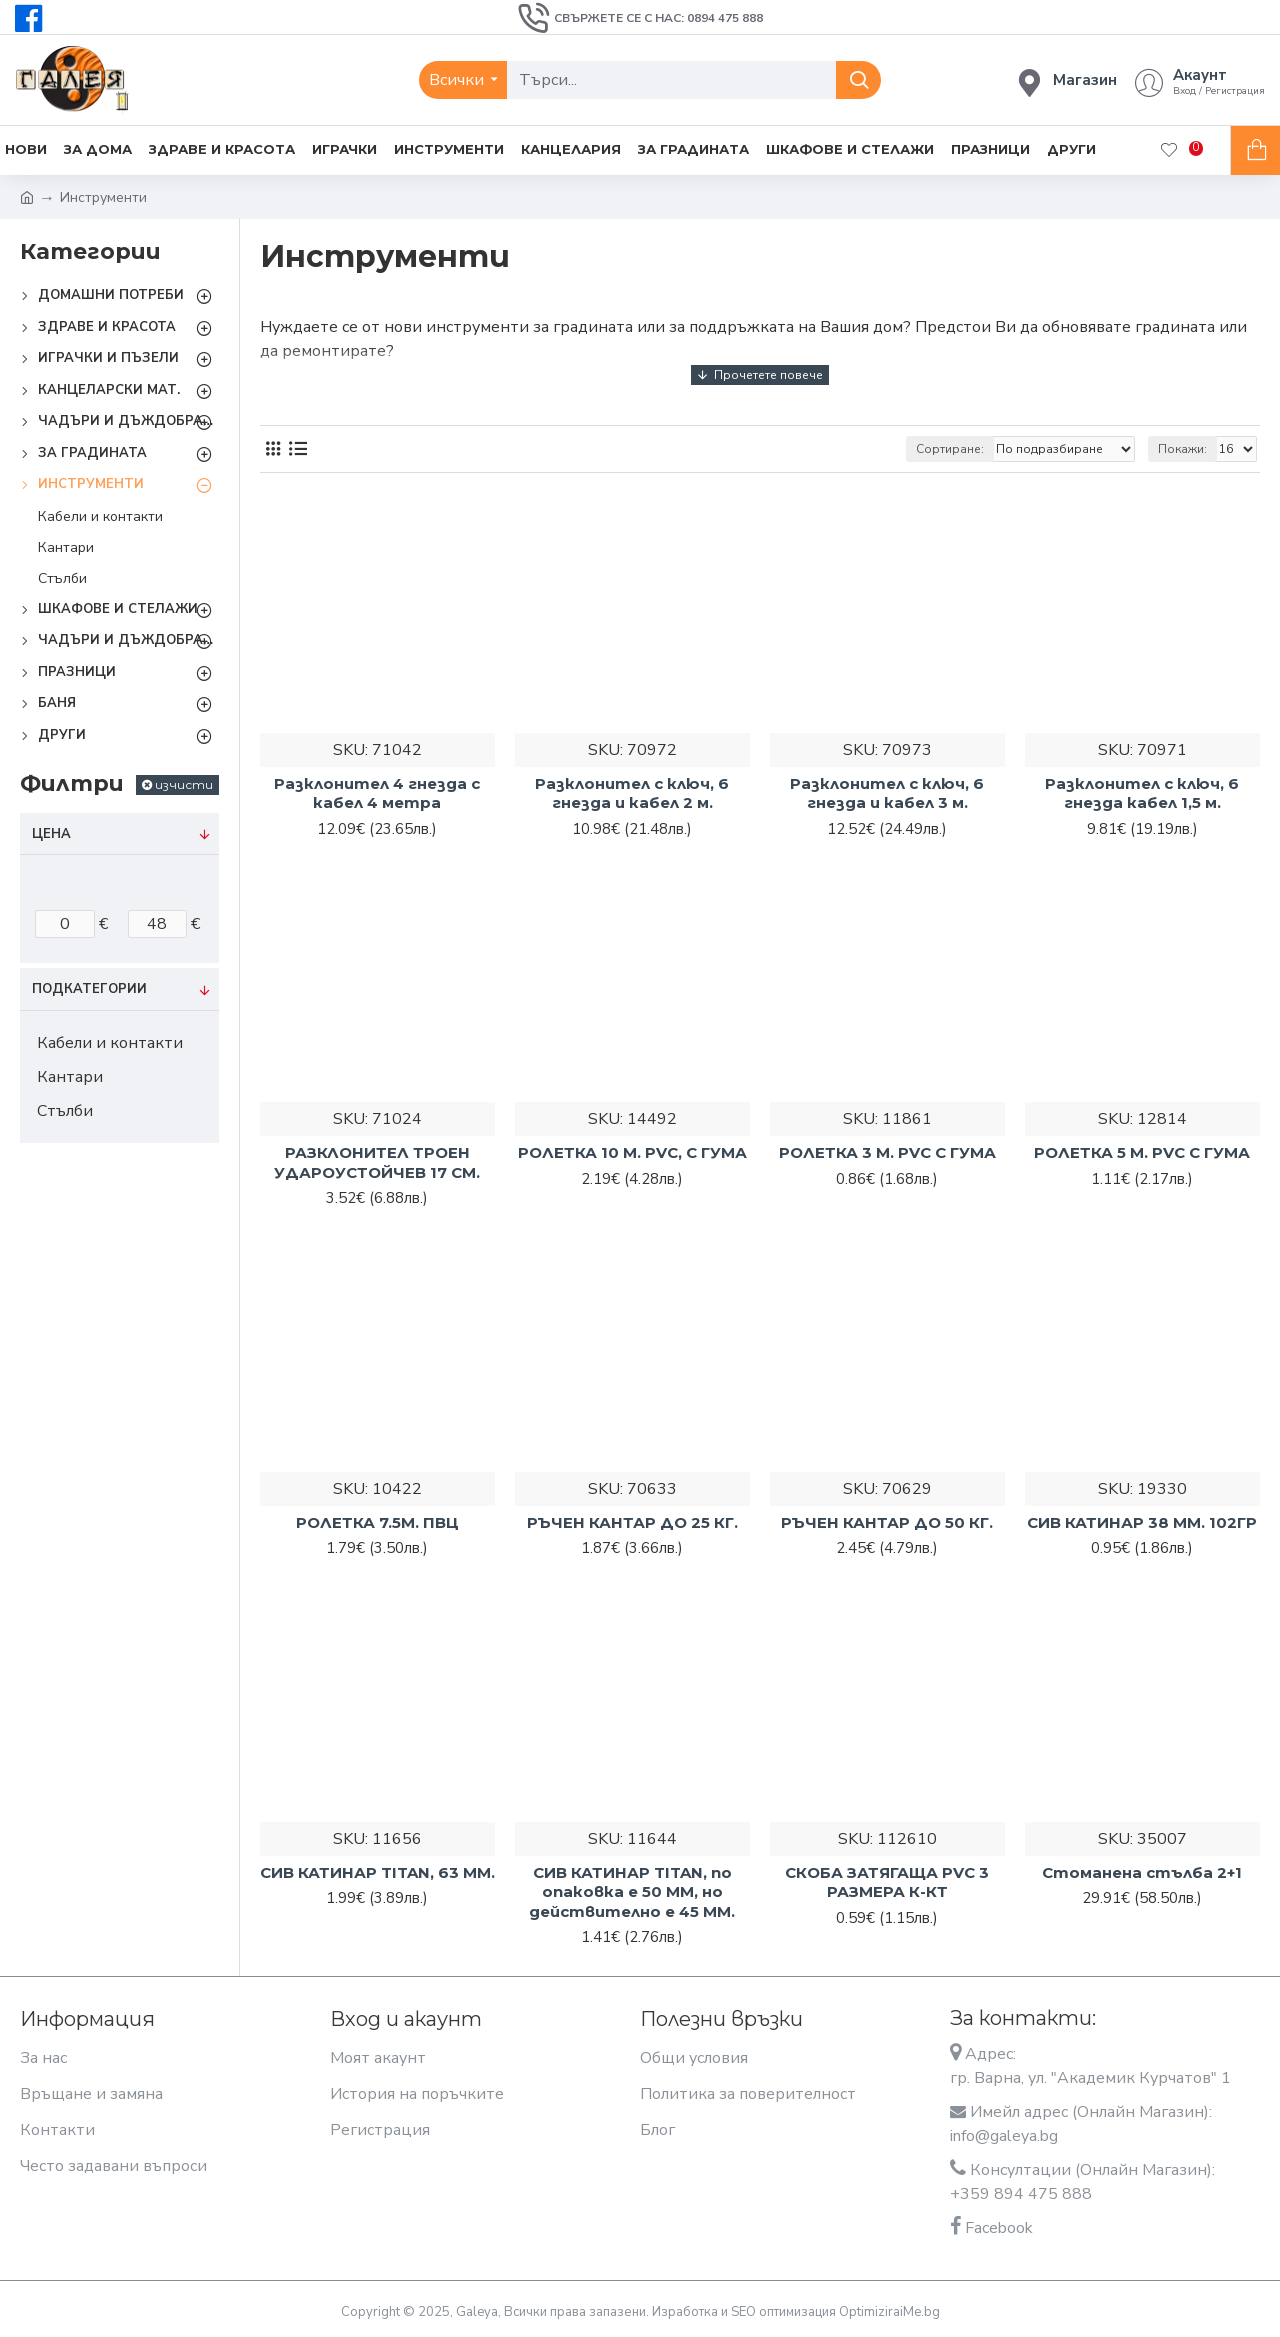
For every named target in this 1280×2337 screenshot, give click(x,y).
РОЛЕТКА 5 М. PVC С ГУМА (1142, 1152)
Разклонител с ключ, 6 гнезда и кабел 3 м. (887, 793)
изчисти (184, 784)
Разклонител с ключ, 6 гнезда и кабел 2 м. (632, 793)
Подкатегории (89, 989)
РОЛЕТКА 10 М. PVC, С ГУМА (632, 1152)
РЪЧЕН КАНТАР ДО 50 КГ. (887, 1522)
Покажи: (1182, 449)
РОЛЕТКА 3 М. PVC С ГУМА (887, 1152)
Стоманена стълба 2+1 (1142, 1872)
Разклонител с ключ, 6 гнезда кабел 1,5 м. (1142, 793)
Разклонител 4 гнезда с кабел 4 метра (377, 793)
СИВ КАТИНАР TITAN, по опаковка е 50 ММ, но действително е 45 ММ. (632, 1892)
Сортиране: (950, 449)
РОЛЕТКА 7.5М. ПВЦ (377, 1522)
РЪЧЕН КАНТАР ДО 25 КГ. (632, 1522)
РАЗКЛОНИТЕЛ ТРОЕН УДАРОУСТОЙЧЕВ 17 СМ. (377, 1162)
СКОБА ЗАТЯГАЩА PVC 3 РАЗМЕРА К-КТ (887, 1882)
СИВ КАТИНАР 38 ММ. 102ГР (1142, 1522)
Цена (51, 834)
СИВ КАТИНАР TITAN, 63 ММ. (377, 1872)
